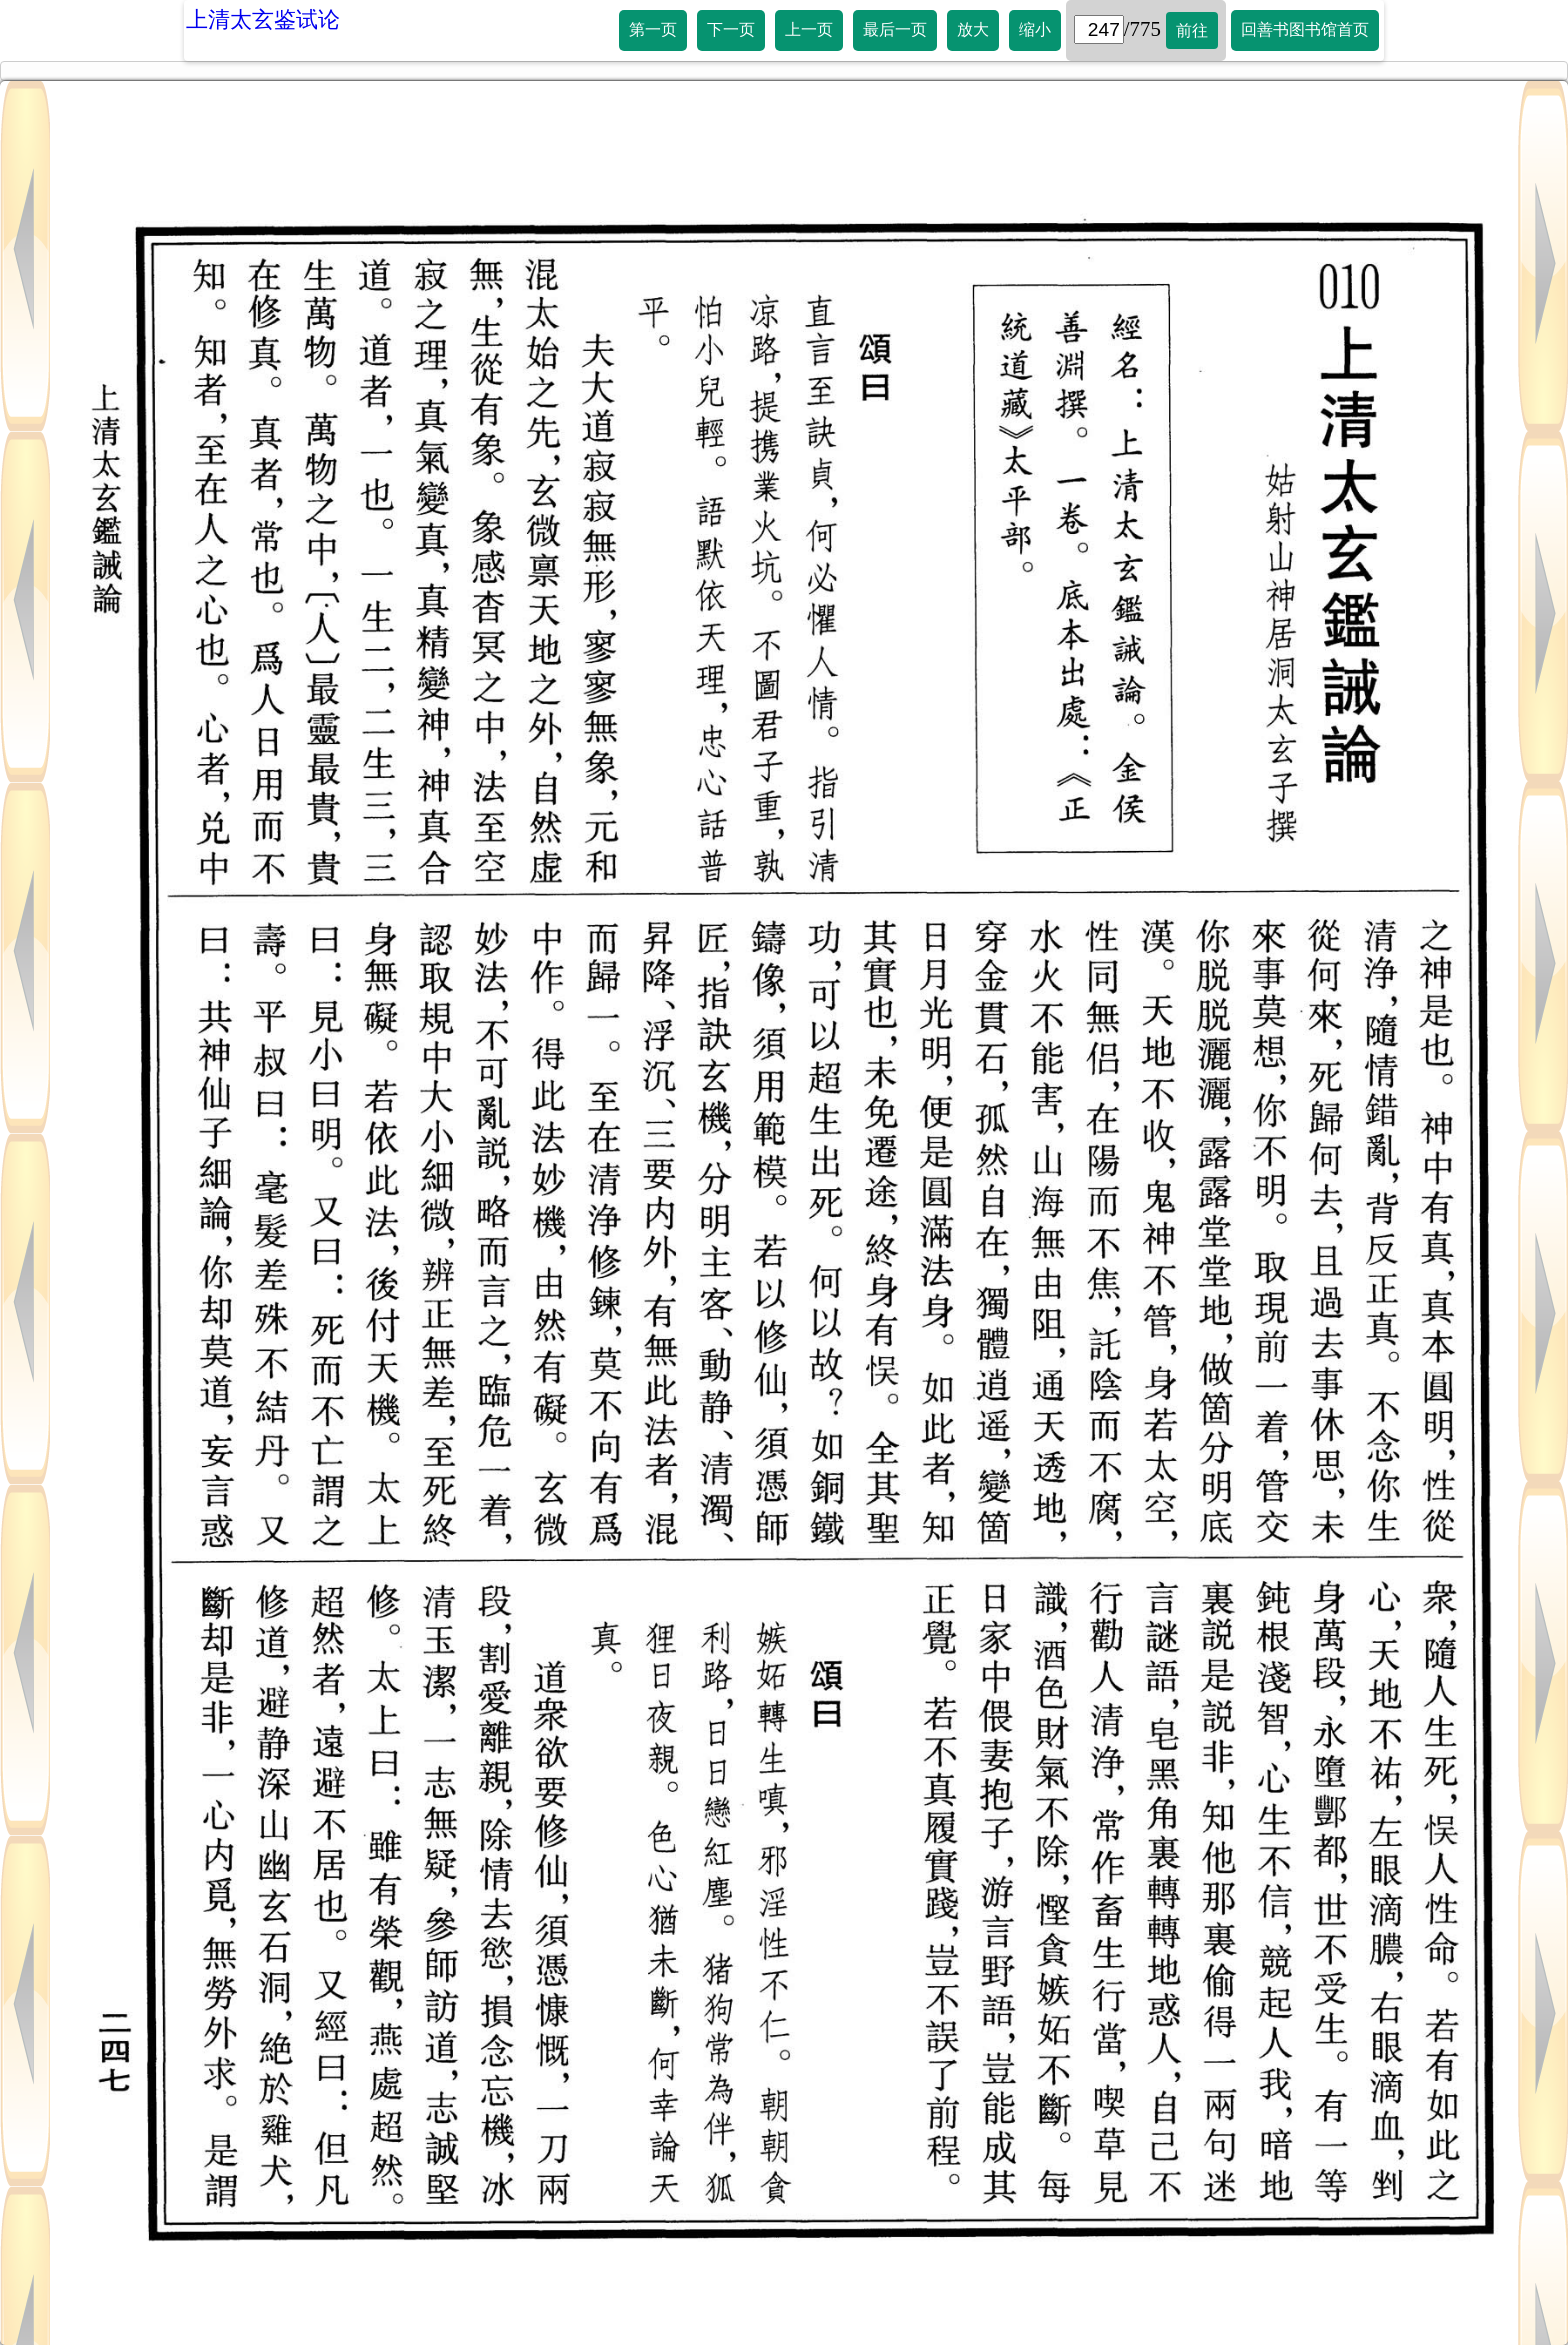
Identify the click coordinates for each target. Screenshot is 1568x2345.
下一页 (731, 29)
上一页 (809, 29)
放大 (973, 29)
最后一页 (895, 29)
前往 (1192, 30)
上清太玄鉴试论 (263, 19)
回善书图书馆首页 (1305, 29)
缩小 (1035, 29)
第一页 (653, 29)
